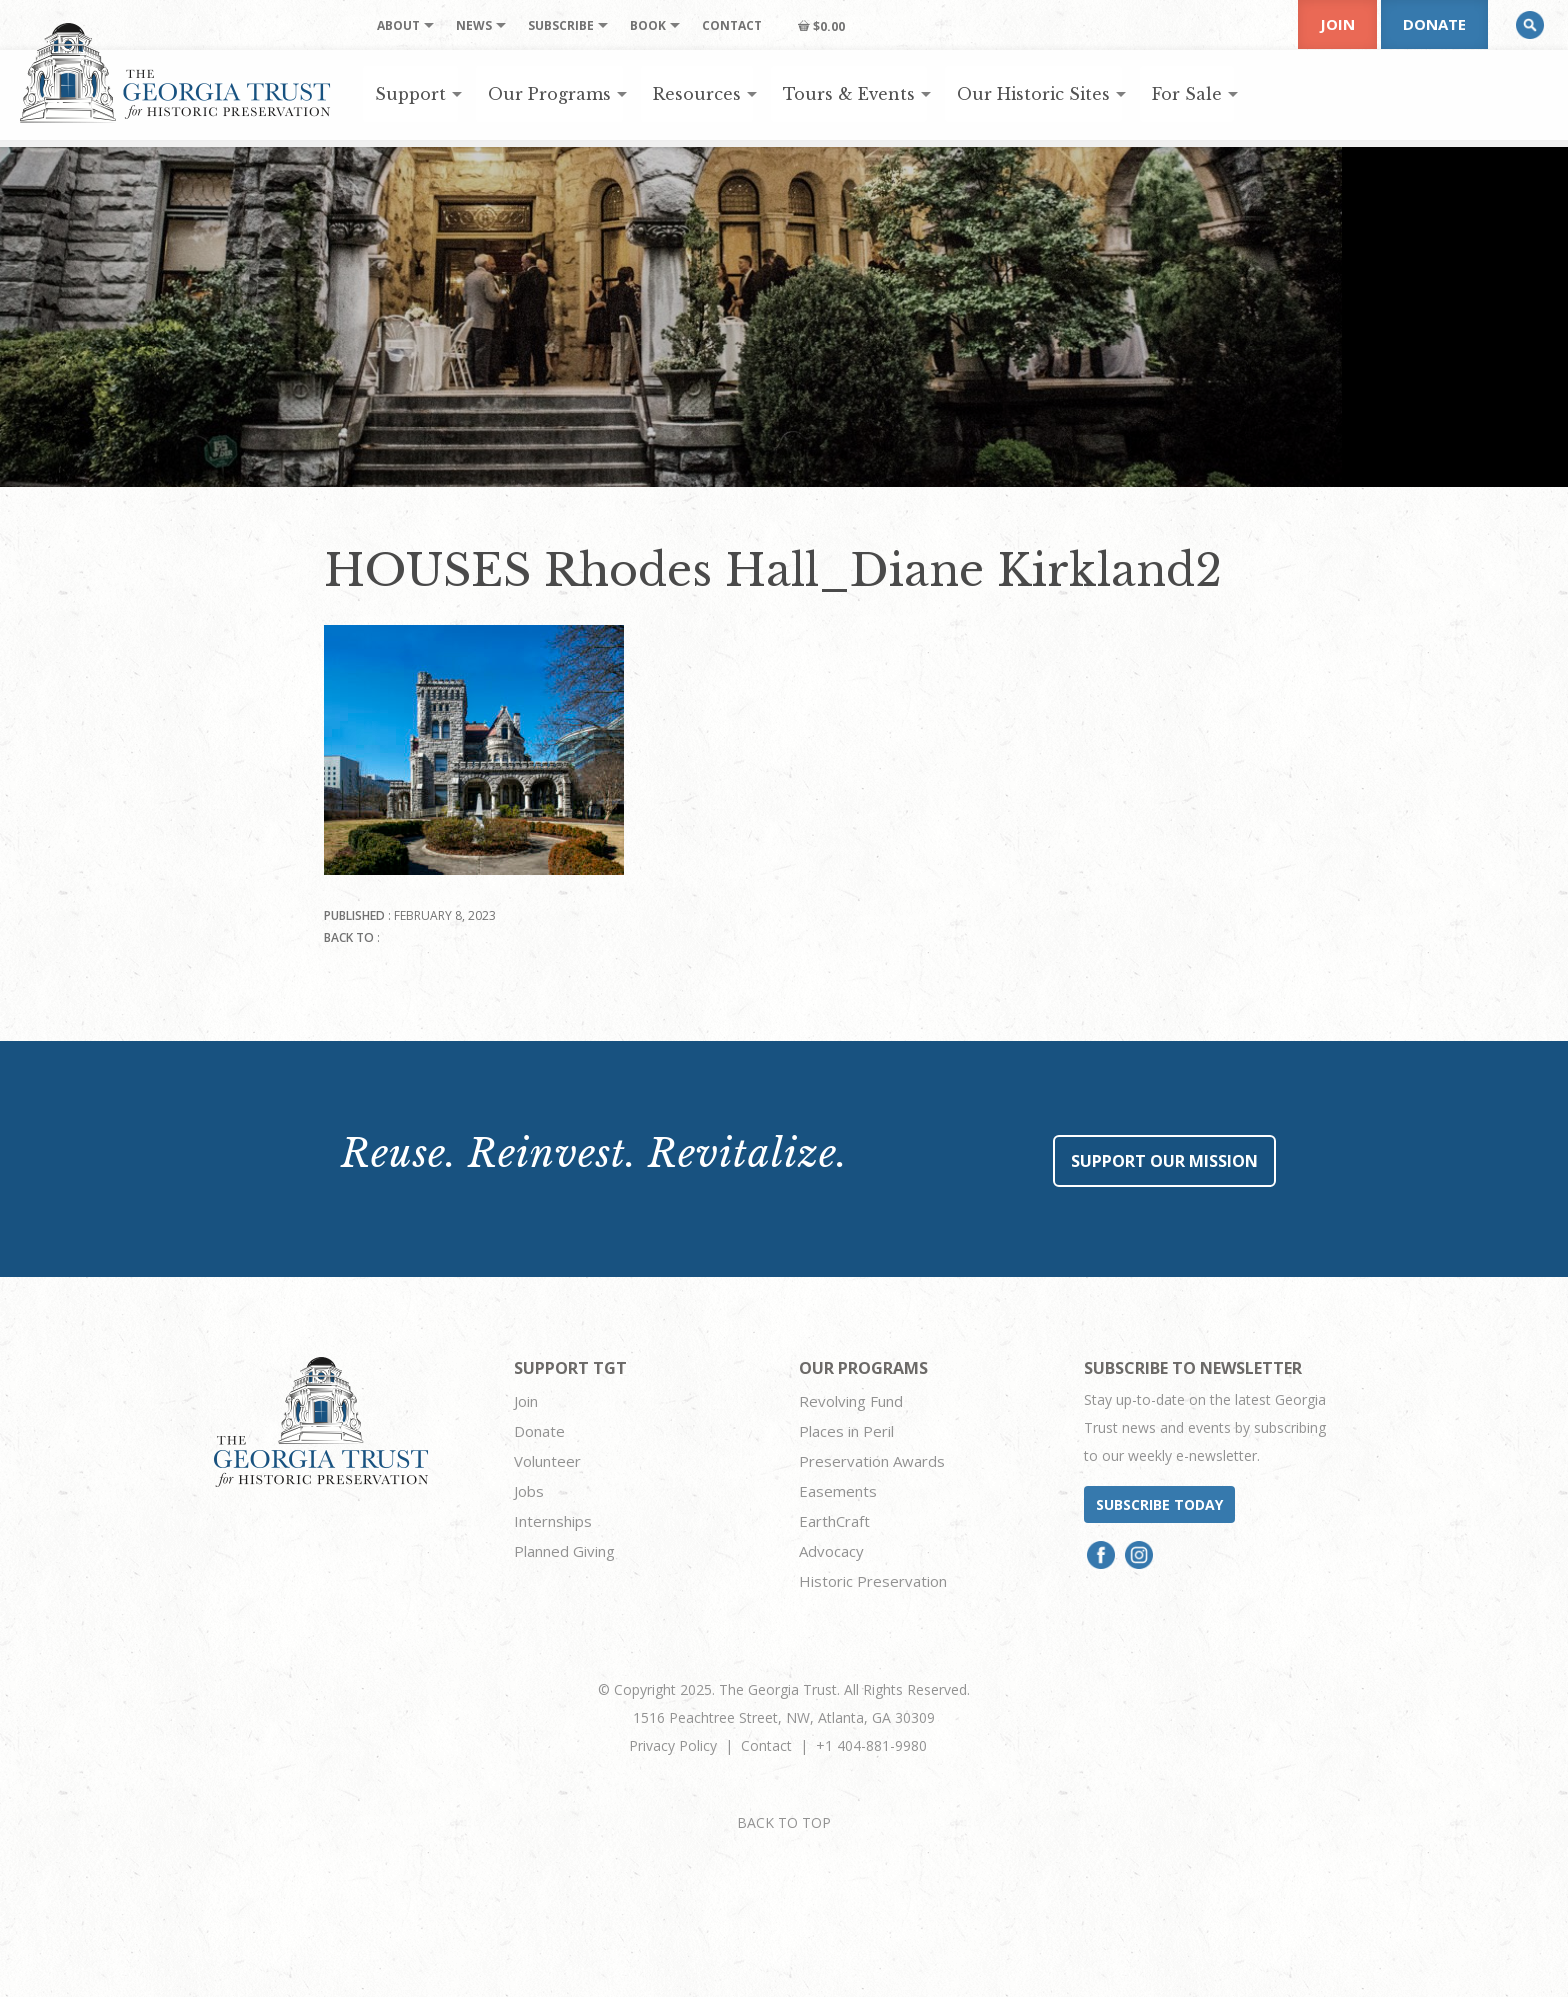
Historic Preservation (873, 1581)
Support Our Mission (1164, 1161)
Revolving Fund (851, 1401)
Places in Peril (846, 1431)
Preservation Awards (872, 1461)
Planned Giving (564, 1551)
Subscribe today (1159, 1504)
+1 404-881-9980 (871, 1745)
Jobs (529, 1491)
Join (1337, 24)
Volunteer (547, 1461)
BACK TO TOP (784, 1822)
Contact (766, 1745)
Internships (553, 1521)
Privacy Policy (673, 1745)
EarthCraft (834, 1521)
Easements (838, 1491)
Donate (1434, 24)
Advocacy (831, 1551)
